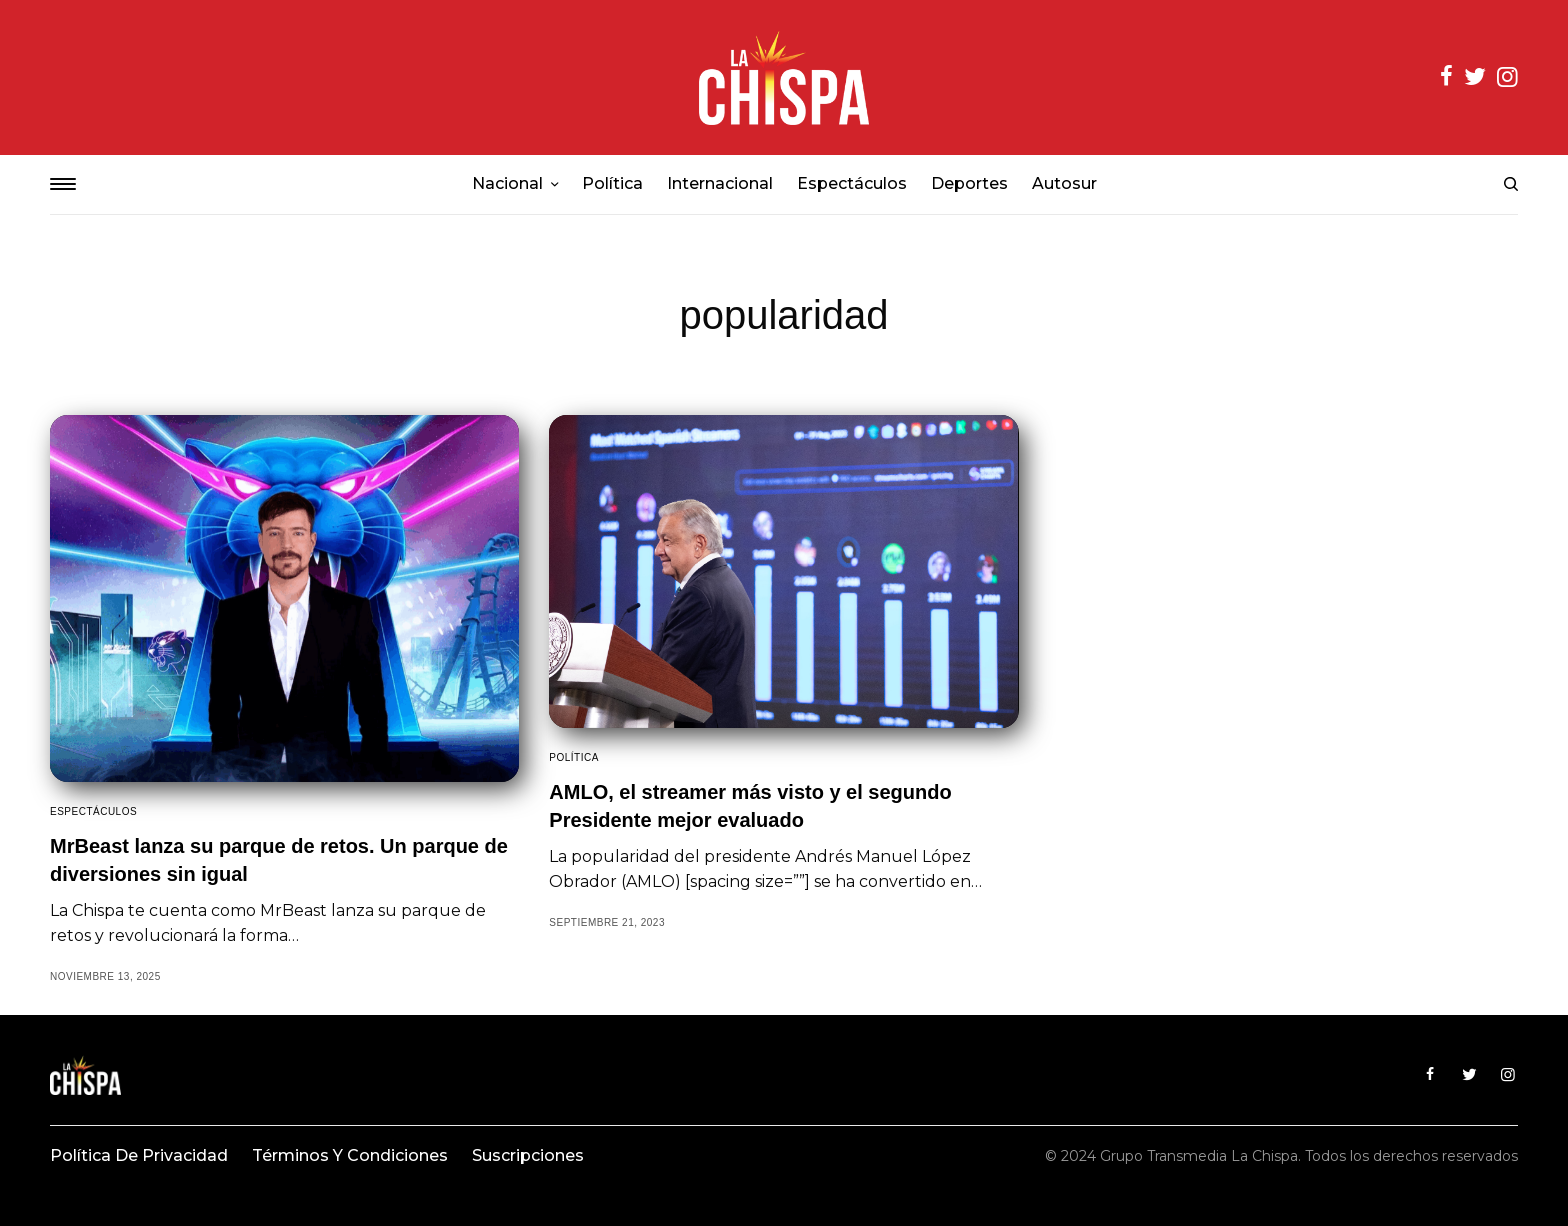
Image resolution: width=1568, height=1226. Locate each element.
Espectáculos (93, 811)
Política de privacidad (139, 1155)
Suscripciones (528, 1155)
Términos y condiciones (350, 1155)
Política (574, 757)
